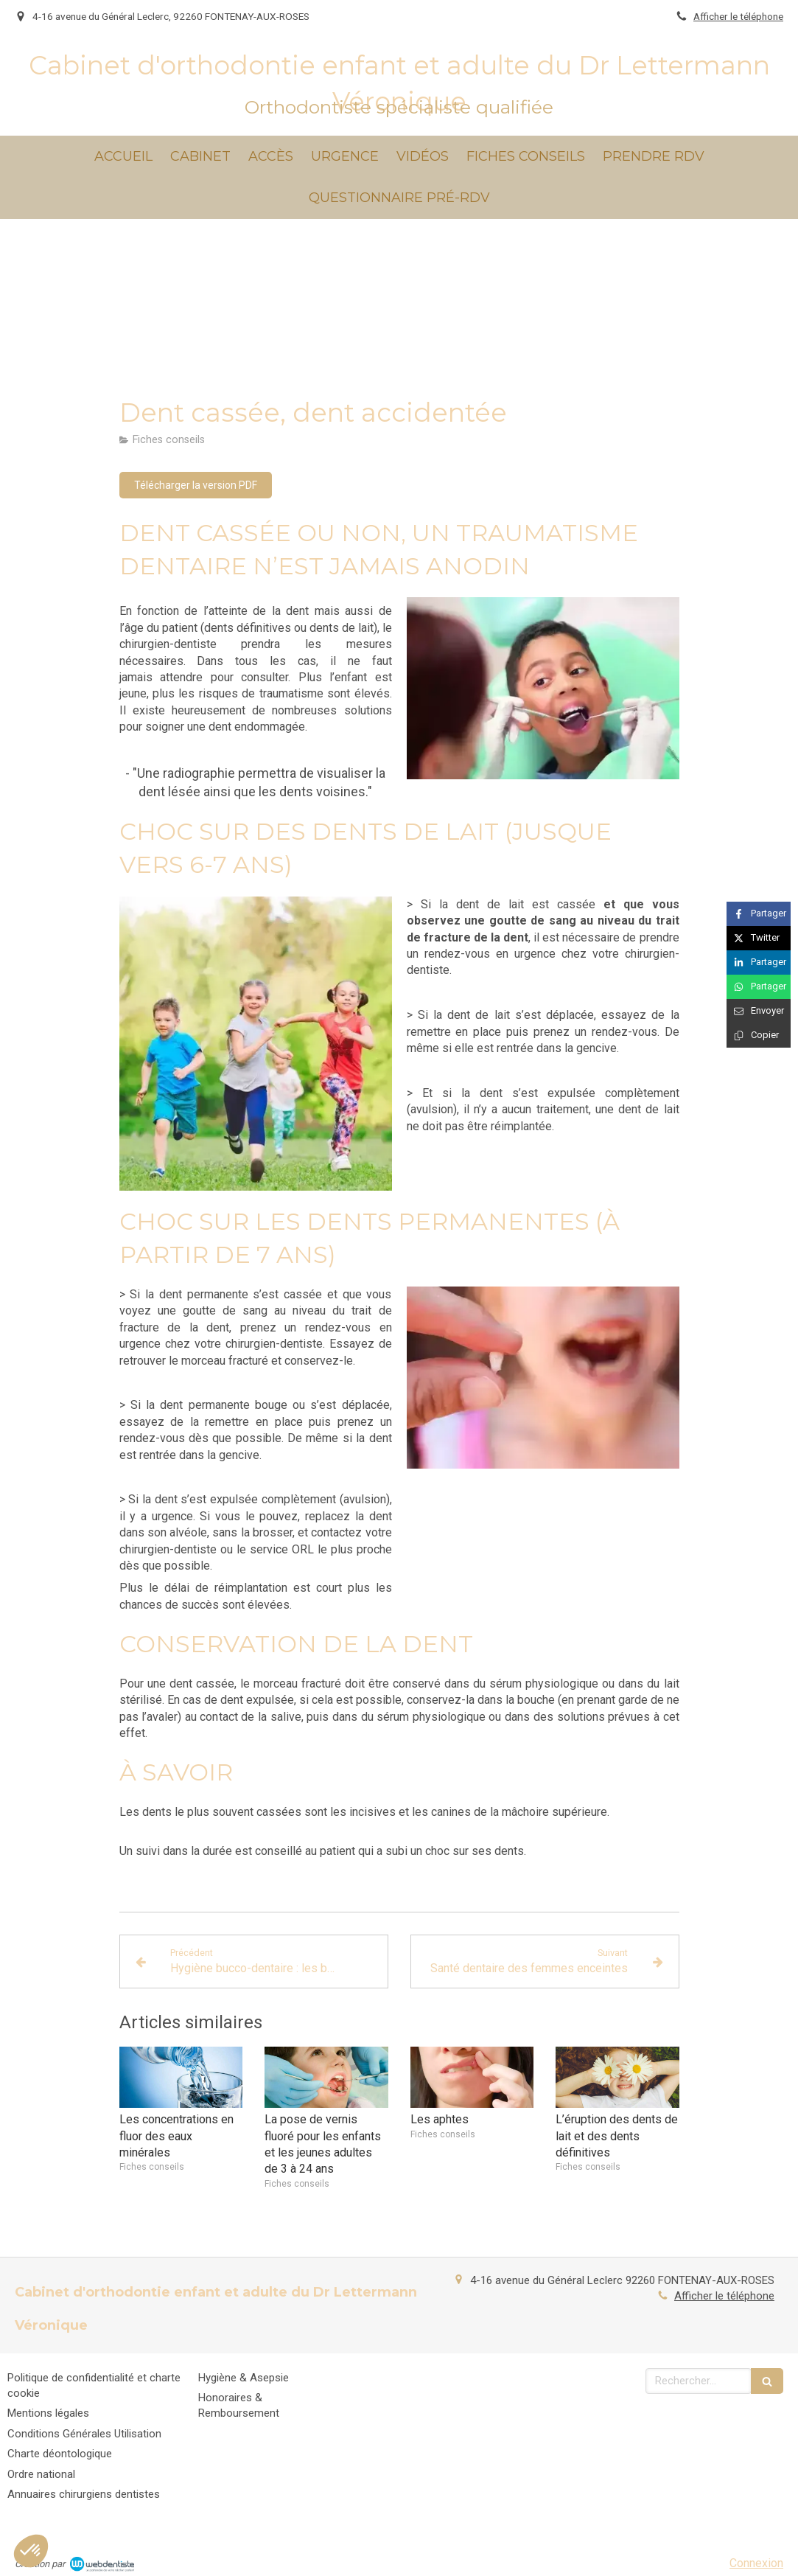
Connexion (756, 2563)
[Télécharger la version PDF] (195, 485)
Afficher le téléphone (738, 16)
